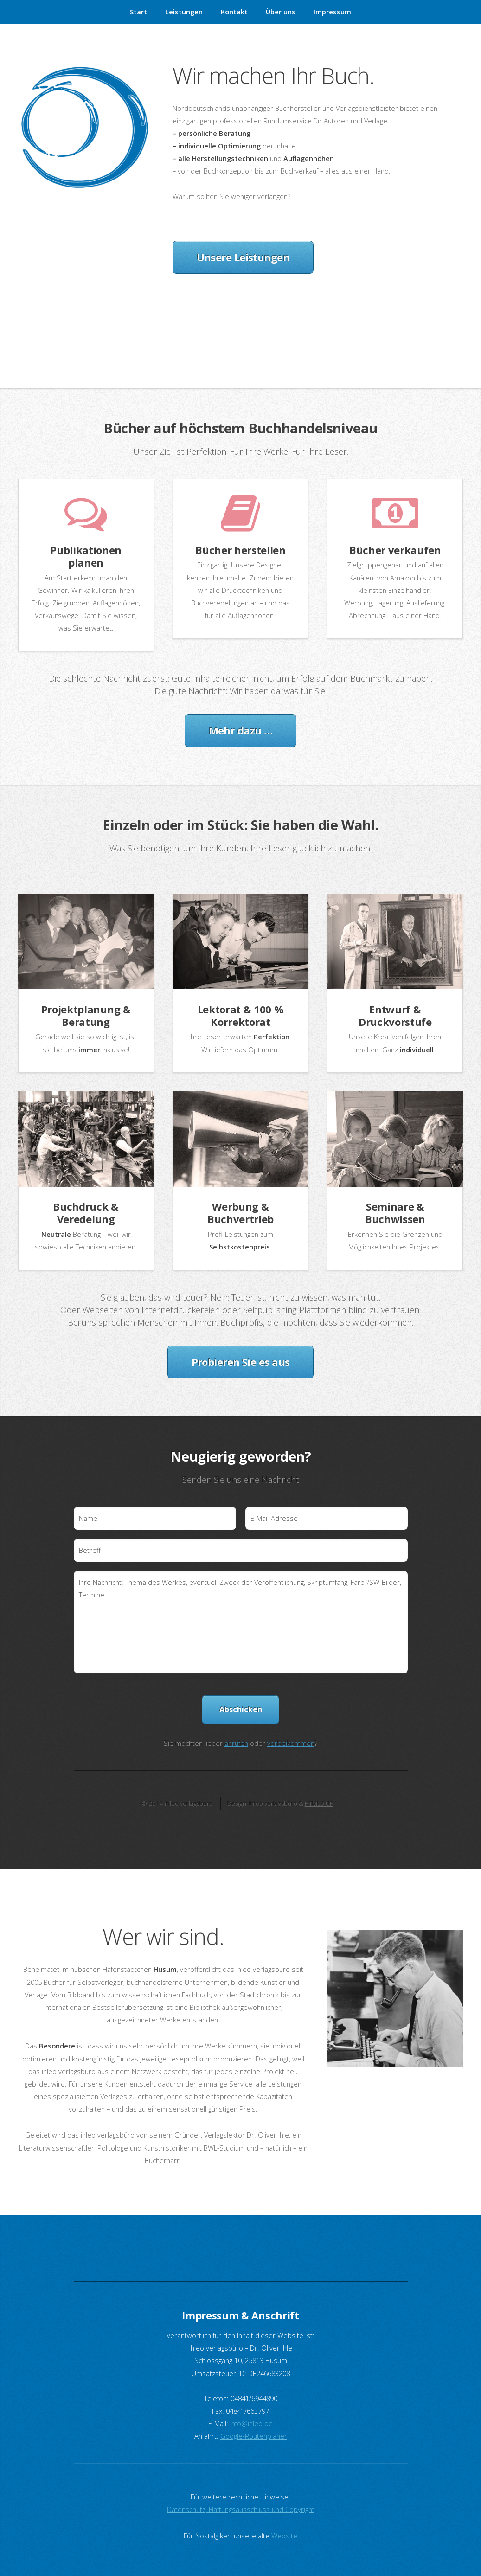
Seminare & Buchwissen (395, 1212)
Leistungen (184, 11)
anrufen (236, 1743)
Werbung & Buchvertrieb (240, 1212)
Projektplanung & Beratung (86, 1015)
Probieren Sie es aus (241, 1362)
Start (138, 11)
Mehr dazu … (241, 730)
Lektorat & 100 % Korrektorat (241, 1015)
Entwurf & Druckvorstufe (395, 1015)
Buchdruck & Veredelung (85, 1212)
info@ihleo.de (251, 2423)
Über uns (280, 11)
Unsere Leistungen (243, 257)
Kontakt (234, 11)
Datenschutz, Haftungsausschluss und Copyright (240, 2509)
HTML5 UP (319, 1803)
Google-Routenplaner (253, 2436)
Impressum (332, 11)
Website (284, 2535)
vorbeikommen (290, 1743)
